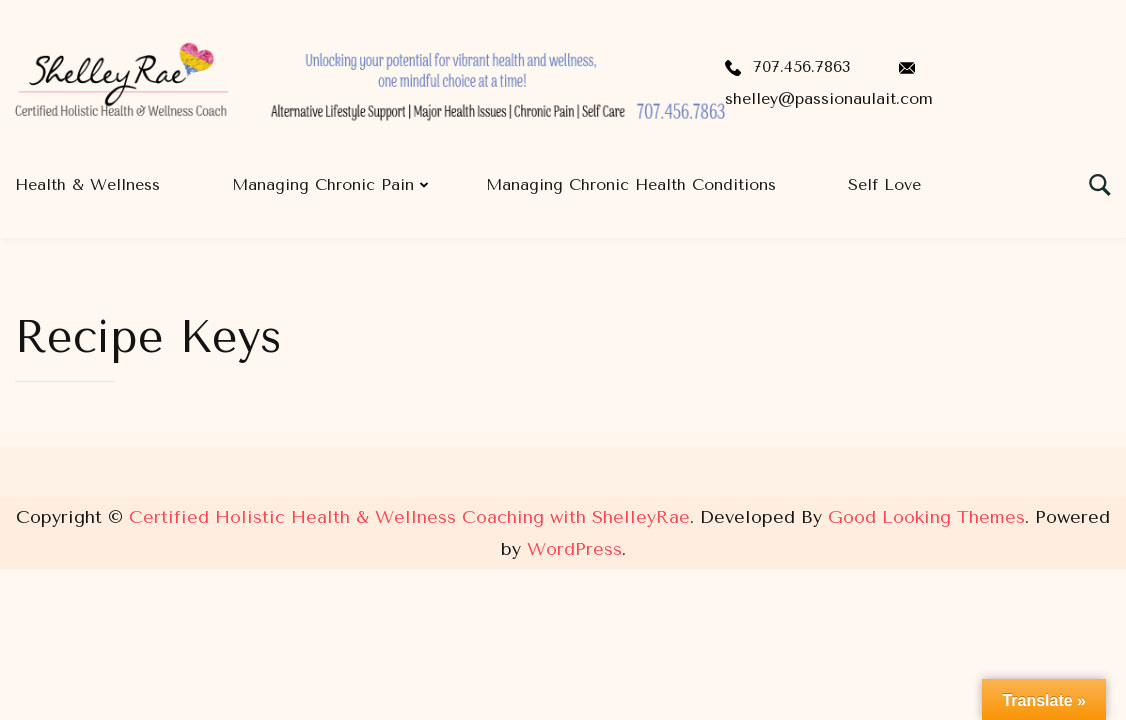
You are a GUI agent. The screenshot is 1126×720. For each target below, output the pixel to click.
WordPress (574, 549)
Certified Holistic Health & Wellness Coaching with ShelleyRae (409, 517)
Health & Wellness (87, 184)
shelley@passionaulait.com (829, 98)
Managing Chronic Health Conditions (631, 184)
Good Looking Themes (926, 517)
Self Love (884, 184)
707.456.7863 (801, 66)
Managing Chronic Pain (323, 184)
